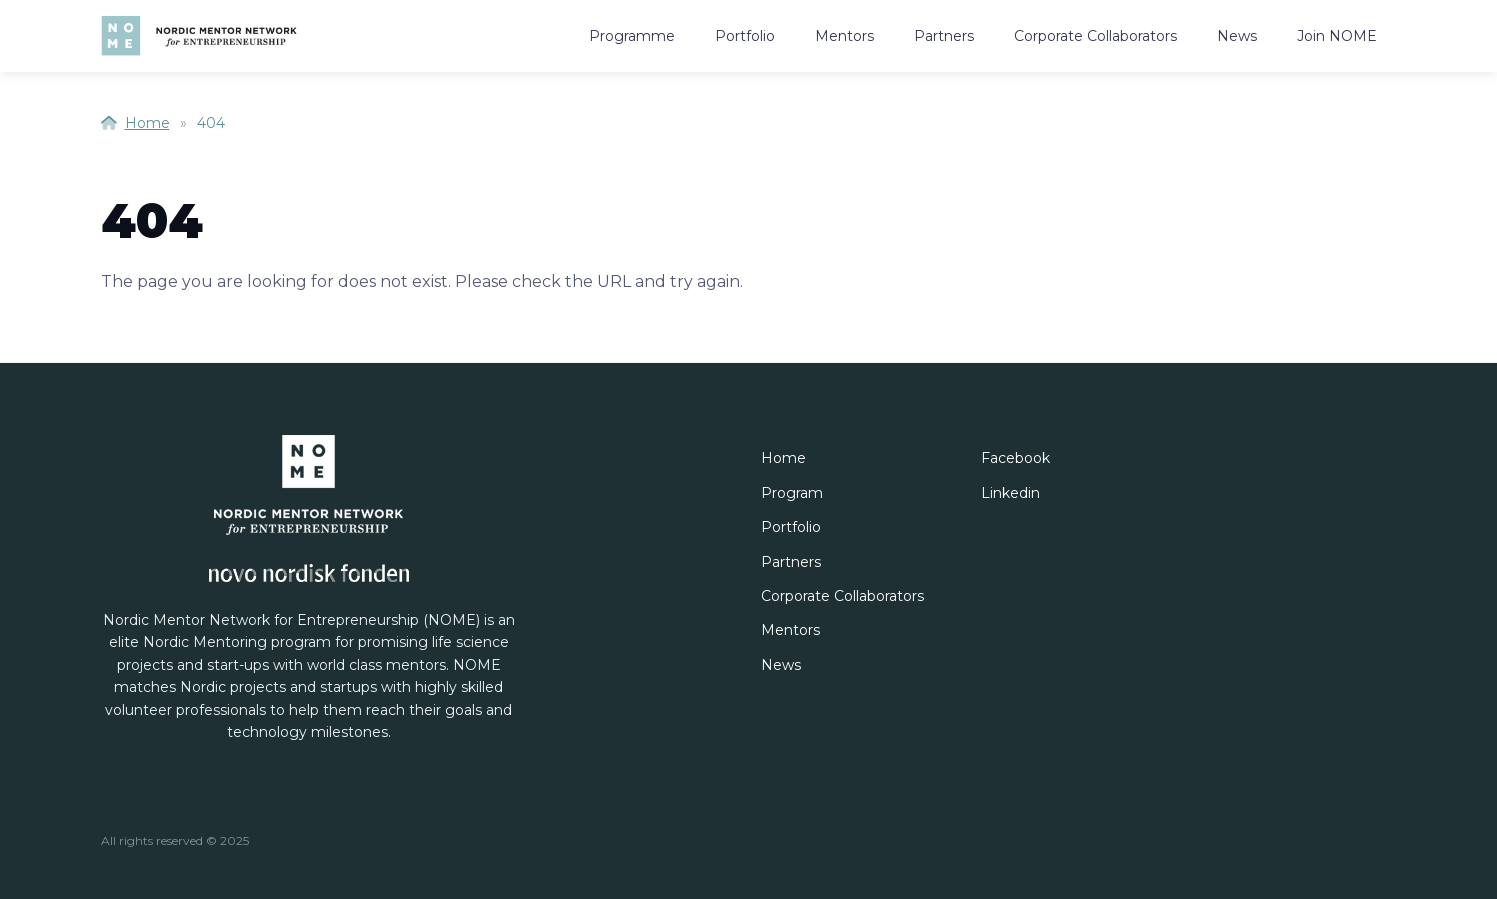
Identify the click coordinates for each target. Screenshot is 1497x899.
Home (135, 123)
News (1237, 36)
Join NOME (1337, 36)
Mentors (844, 36)
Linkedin (1010, 493)
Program (792, 493)
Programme (632, 36)
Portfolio (745, 36)
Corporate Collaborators (1095, 36)
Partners (944, 36)
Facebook (1015, 458)
